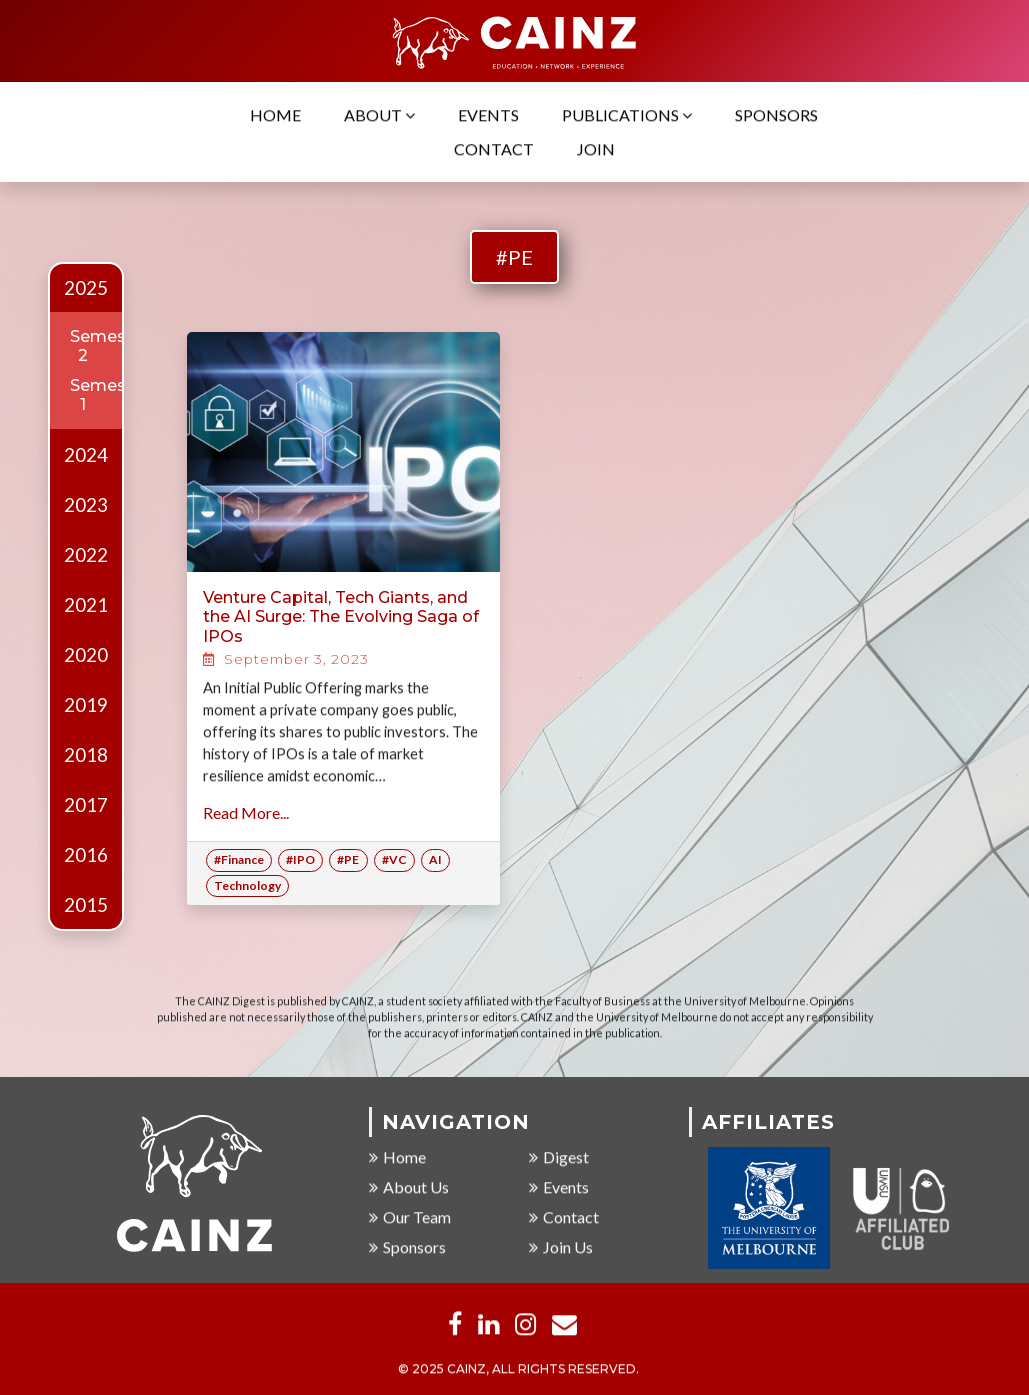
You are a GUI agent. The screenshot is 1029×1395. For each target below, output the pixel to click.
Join (596, 149)
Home (275, 115)
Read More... (246, 812)
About (379, 115)
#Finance (239, 859)
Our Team (410, 1217)
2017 (86, 805)
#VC (394, 859)
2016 (86, 855)
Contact (494, 149)
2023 (86, 505)
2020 (86, 655)
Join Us (561, 1247)
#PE (514, 257)
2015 (86, 905)
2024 (86, 455)
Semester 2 (109, 346)
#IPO (300, 859)
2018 (86, 755)
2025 (86, 288)
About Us (409, 1187)
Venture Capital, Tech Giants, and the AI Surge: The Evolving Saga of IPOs (341, 616)
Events (488, 115)
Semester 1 (109, 395)
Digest (559, 1157)
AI (435, 859)
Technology (247, 885)
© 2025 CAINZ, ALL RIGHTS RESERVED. (518, 1369)
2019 (86, 705)
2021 (86, 605)
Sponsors (776, 115)
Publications (627, 115)
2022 (86, 555)
